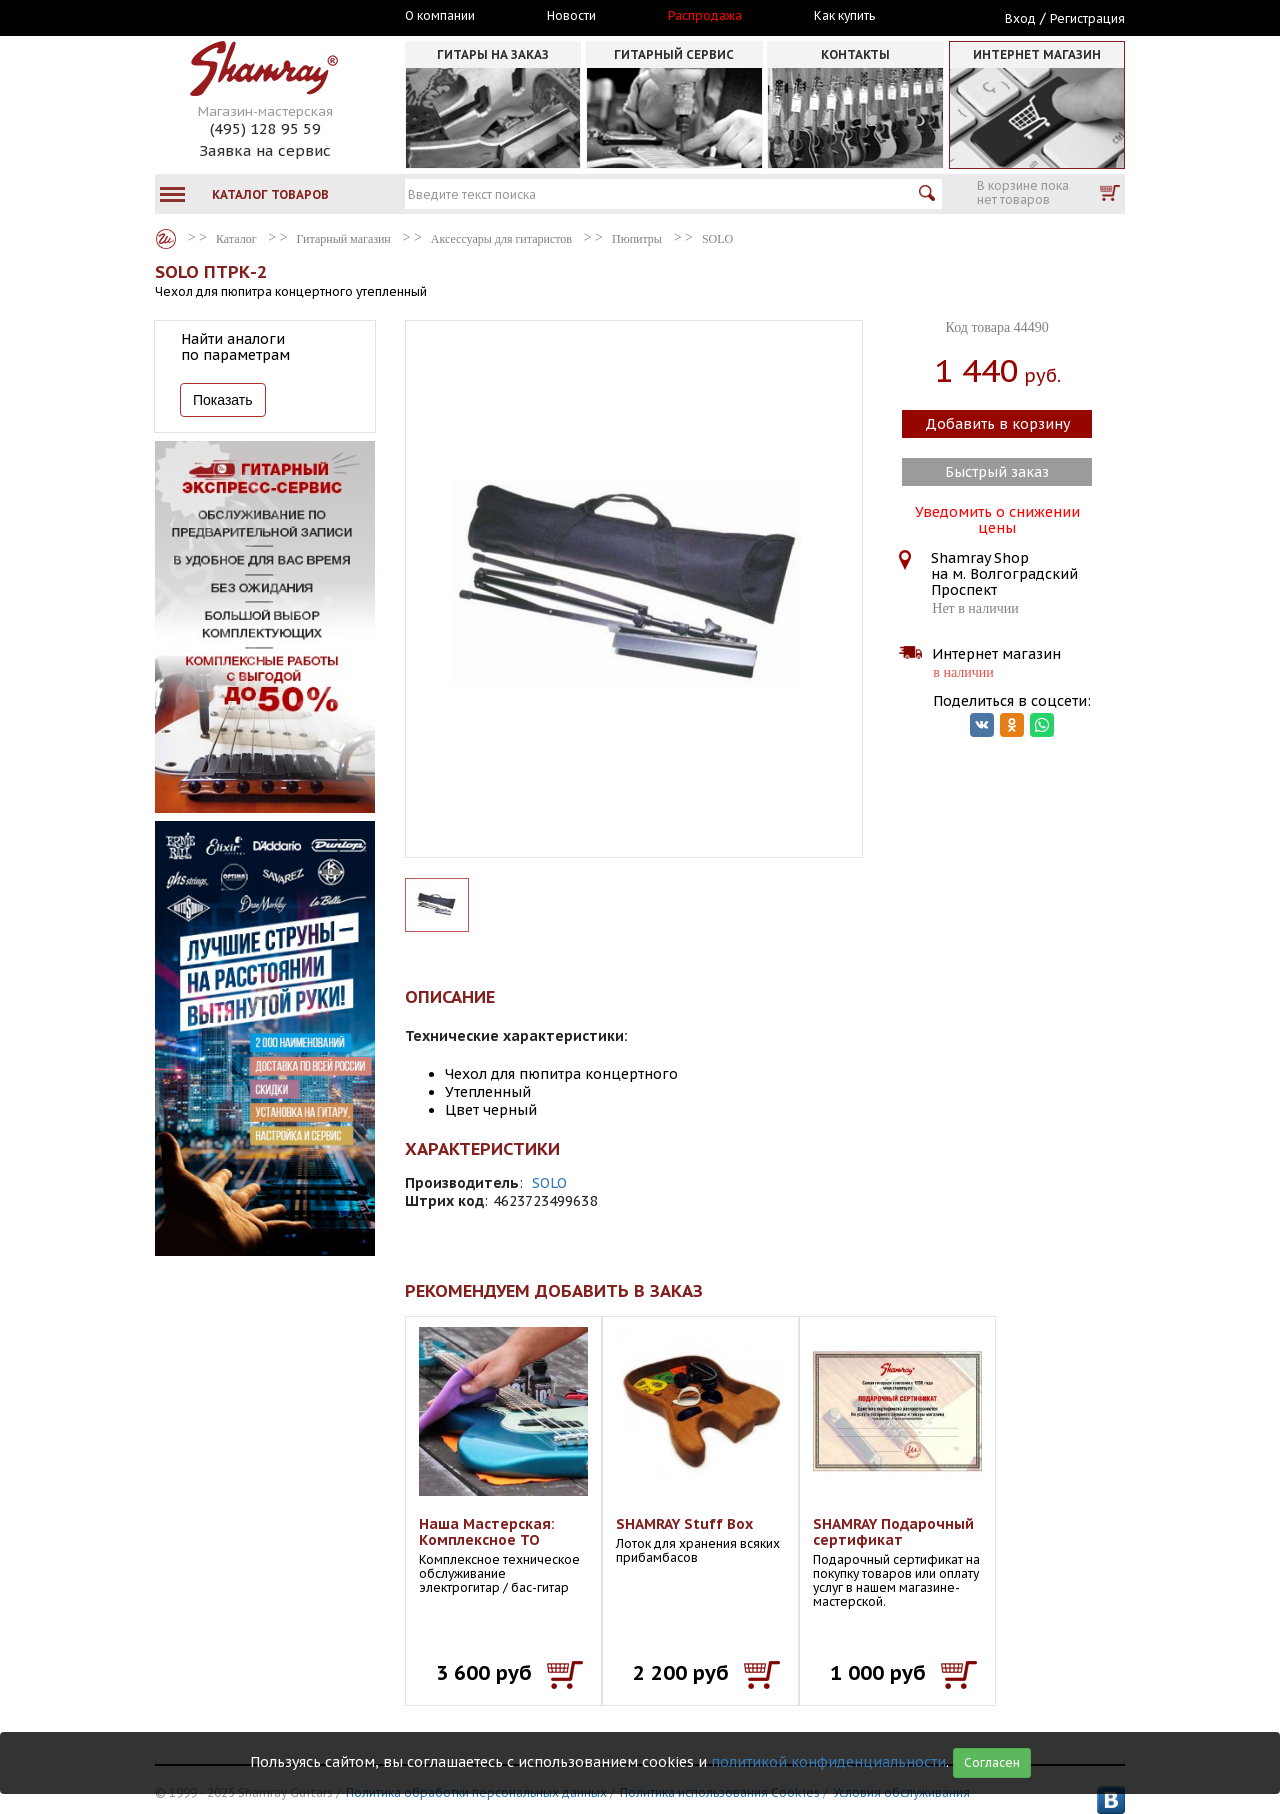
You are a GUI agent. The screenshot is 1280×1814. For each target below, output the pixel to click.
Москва (247, 17)
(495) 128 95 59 (265, 128)
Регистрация (1087, 18)
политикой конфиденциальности (828, 1762)
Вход (1020, 18)
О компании (440, 16)
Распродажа (705, 16)
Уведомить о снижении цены (997, 518)
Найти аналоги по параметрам (235, 347)
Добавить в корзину (997, 424)
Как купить (844, 16)
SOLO (549, 1183)
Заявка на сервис (265, 150)
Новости (571, 16)
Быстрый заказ (997, 472)
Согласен (992, 1762)
